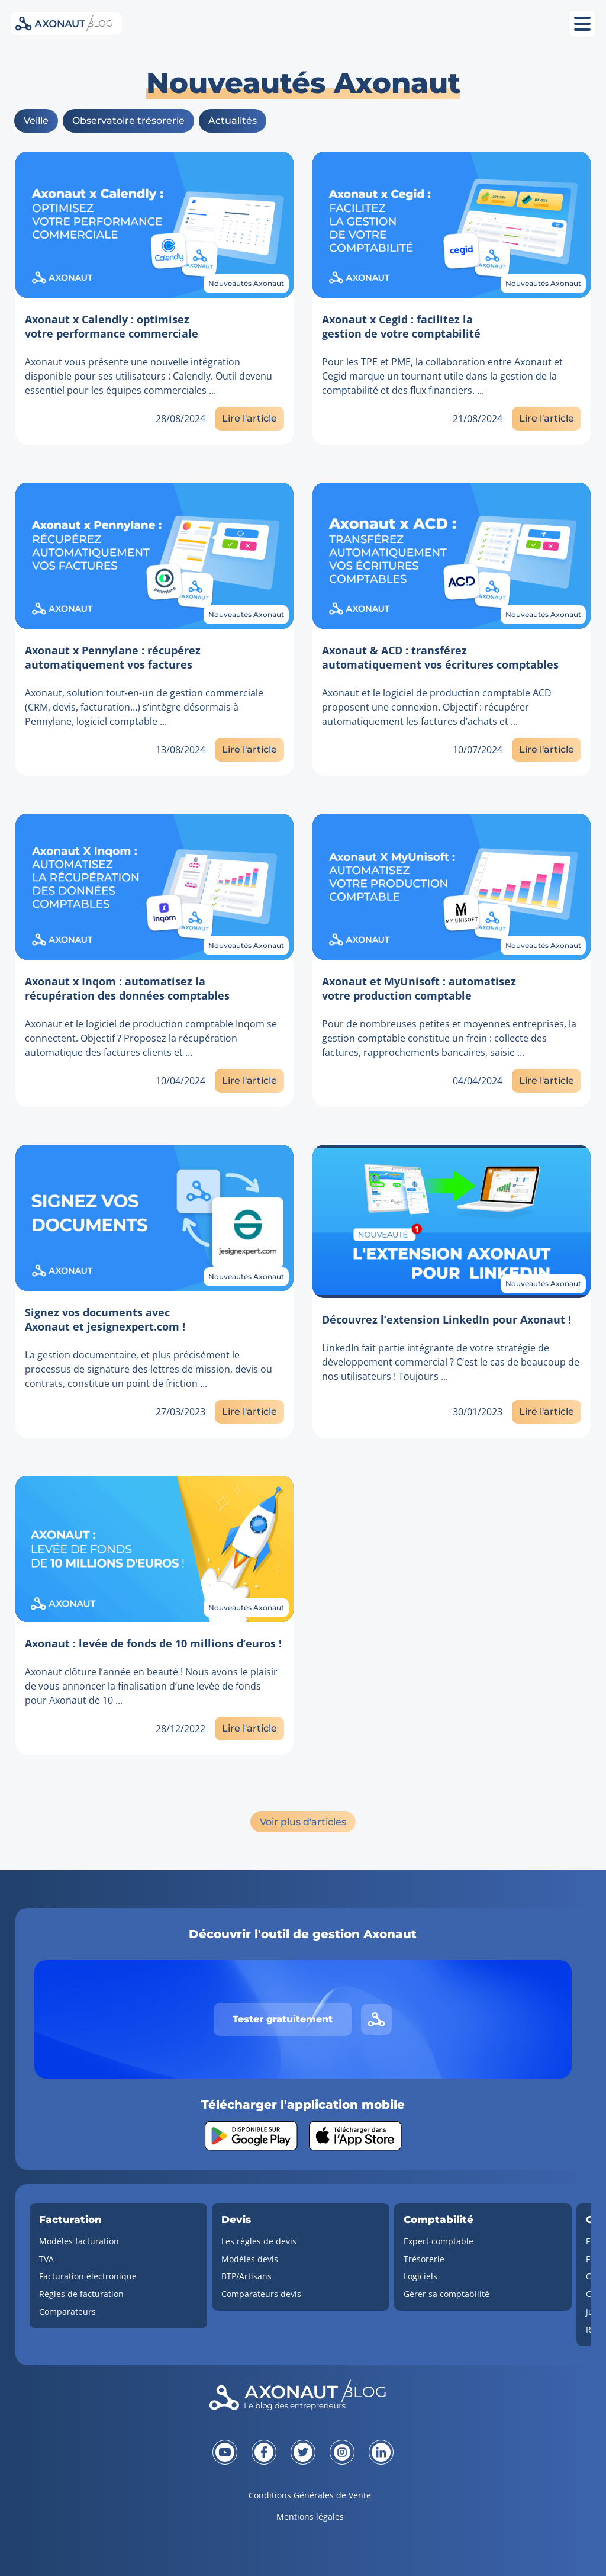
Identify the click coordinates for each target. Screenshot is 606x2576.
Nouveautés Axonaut (246, 283)
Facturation (70, 2219)
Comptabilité (438, 2219)
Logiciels (420, 2276)
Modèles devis (249, 2259)
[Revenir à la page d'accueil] (303, 2398)
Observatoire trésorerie (128, 120)
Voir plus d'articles (303, 1821)
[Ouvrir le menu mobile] (582, 23)
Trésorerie (424, 2259)
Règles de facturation (81, 2293)
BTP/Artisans (246, 2276)
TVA (46, 2259)
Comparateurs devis (261, 2293)
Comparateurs (67, 2311)
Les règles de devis (258, 2241)
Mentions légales (310, 2516)
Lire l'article (249, 418)
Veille (36, 120)
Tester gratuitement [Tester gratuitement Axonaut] (283, 2019)
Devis (236, 2219)
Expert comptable (438, 2241)
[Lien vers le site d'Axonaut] (376, 2019)
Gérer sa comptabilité (446, 2293)
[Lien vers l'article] (154, 225)
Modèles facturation (79, 2241)
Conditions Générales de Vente (310, 2495)
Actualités (232, 120)
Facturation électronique (88, 2276)
